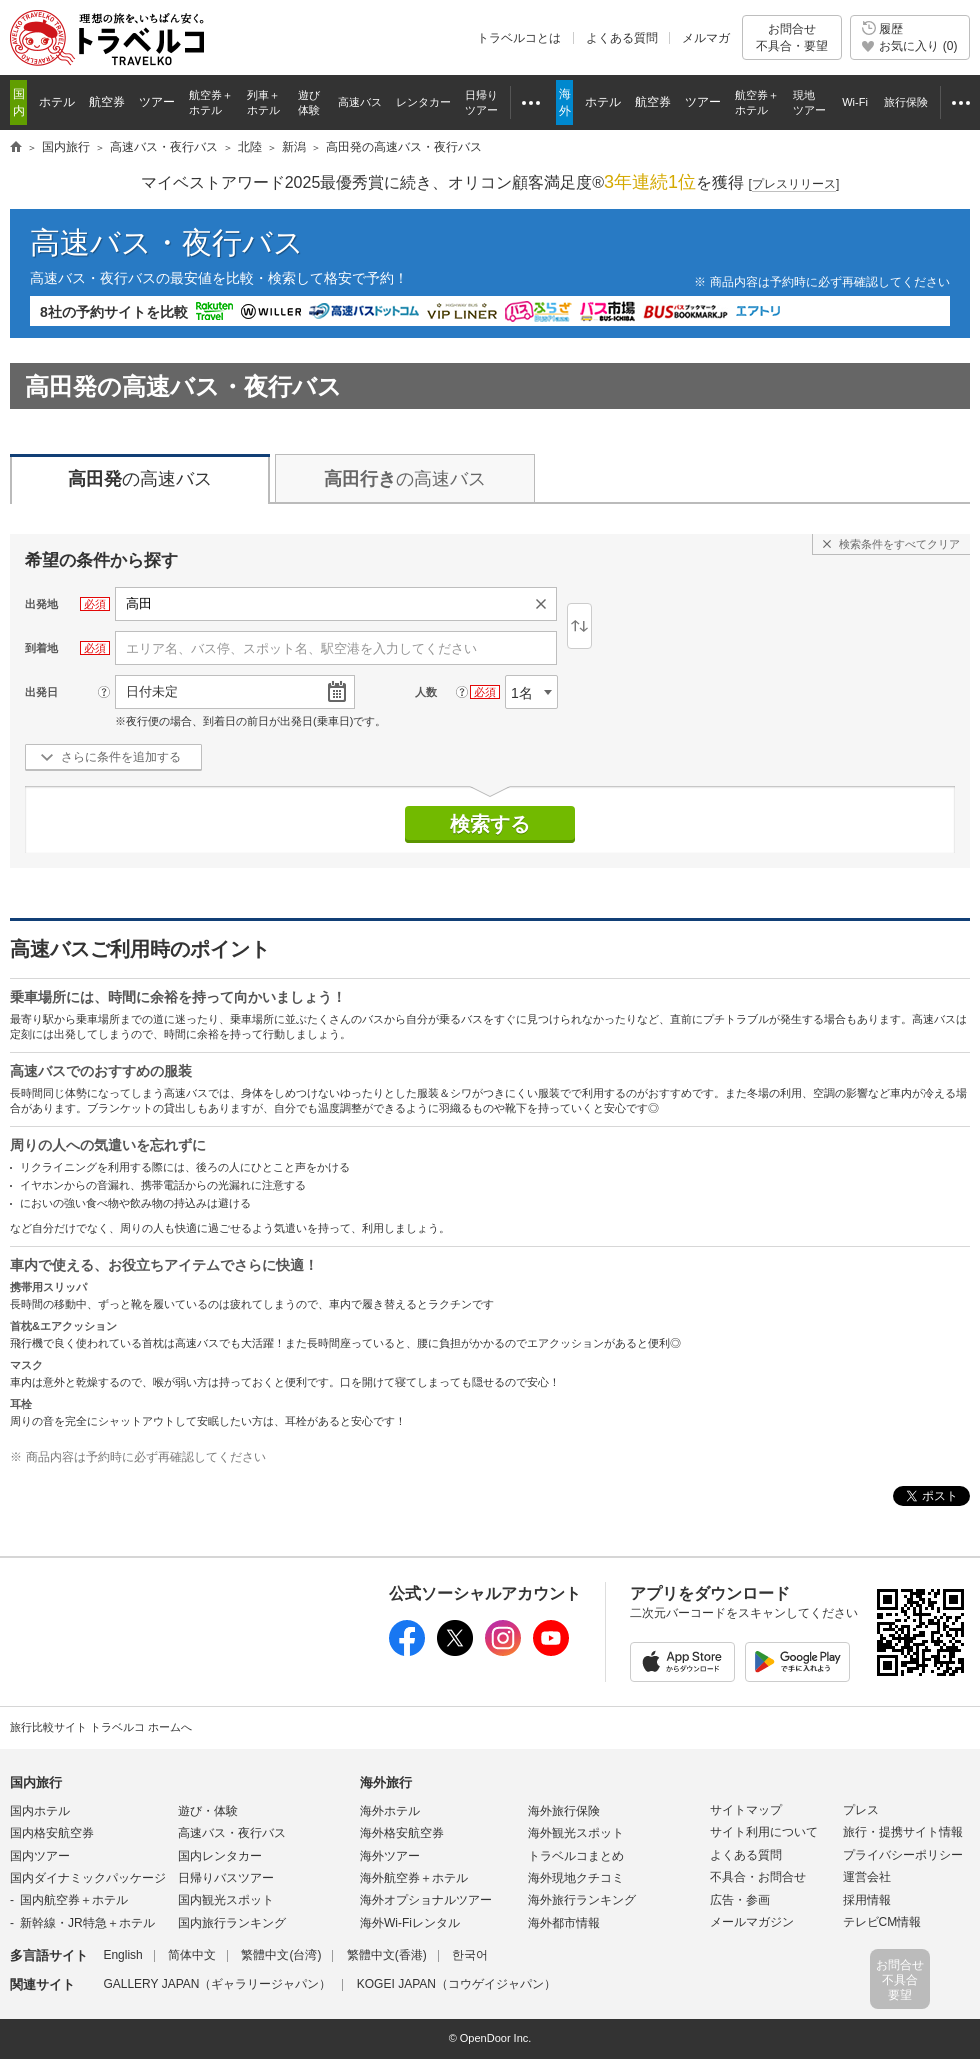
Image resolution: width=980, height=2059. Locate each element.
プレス (861, 1810)
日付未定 (152, 691)
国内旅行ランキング (232, 1923)
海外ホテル (390, 1811)
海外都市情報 (564, 1923)
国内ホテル (40, 1811)
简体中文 (192, 1955)
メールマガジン (752, 1922)
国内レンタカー (220, 1856)
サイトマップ (746, 1810)
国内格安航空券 (52, 1833)
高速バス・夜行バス (167, 242)
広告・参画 (740, 1900)
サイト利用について (764, 1832)
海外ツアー (390, 1856)
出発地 (41, 604)
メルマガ (706, 38)
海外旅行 (386, 1782)
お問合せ (792, 37)
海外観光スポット (576, 1833)
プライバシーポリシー (903, 1855)
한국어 (470, 1955)
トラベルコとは (519, 38)
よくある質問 (622, 38)
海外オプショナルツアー (426, 1900)
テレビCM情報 (882, 1922)
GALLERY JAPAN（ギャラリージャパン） (217, 1984)
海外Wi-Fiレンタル (410, 1923)
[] (794, 184)
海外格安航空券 (402, 1833)
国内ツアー (40, 1856)
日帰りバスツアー (226, 1878)
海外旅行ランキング (582, 1900)
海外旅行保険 (564, 1811)
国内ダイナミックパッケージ (88, 1878)
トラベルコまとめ (576, 1856)
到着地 (41, 648)
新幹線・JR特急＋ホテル (87, 1923)
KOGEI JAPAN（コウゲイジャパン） (456, 1984)
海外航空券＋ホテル (414, 1878)
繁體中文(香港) (387, 1955)
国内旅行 (36, 1782)
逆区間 (579, 626)
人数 (426, 692)
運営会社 (867, 1877)
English (122, 1955)
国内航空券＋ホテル (74, 1900)
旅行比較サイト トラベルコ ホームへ (101, 1727)
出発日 (41, 692)
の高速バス (140, 479)
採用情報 (867, 1900)
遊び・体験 (208, 1811)
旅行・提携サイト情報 (903, 1832)
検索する (490, 824)
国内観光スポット (226, 1900)
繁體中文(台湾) (281, 1955)
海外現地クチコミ (576, 1878)
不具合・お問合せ (758, 1877)
